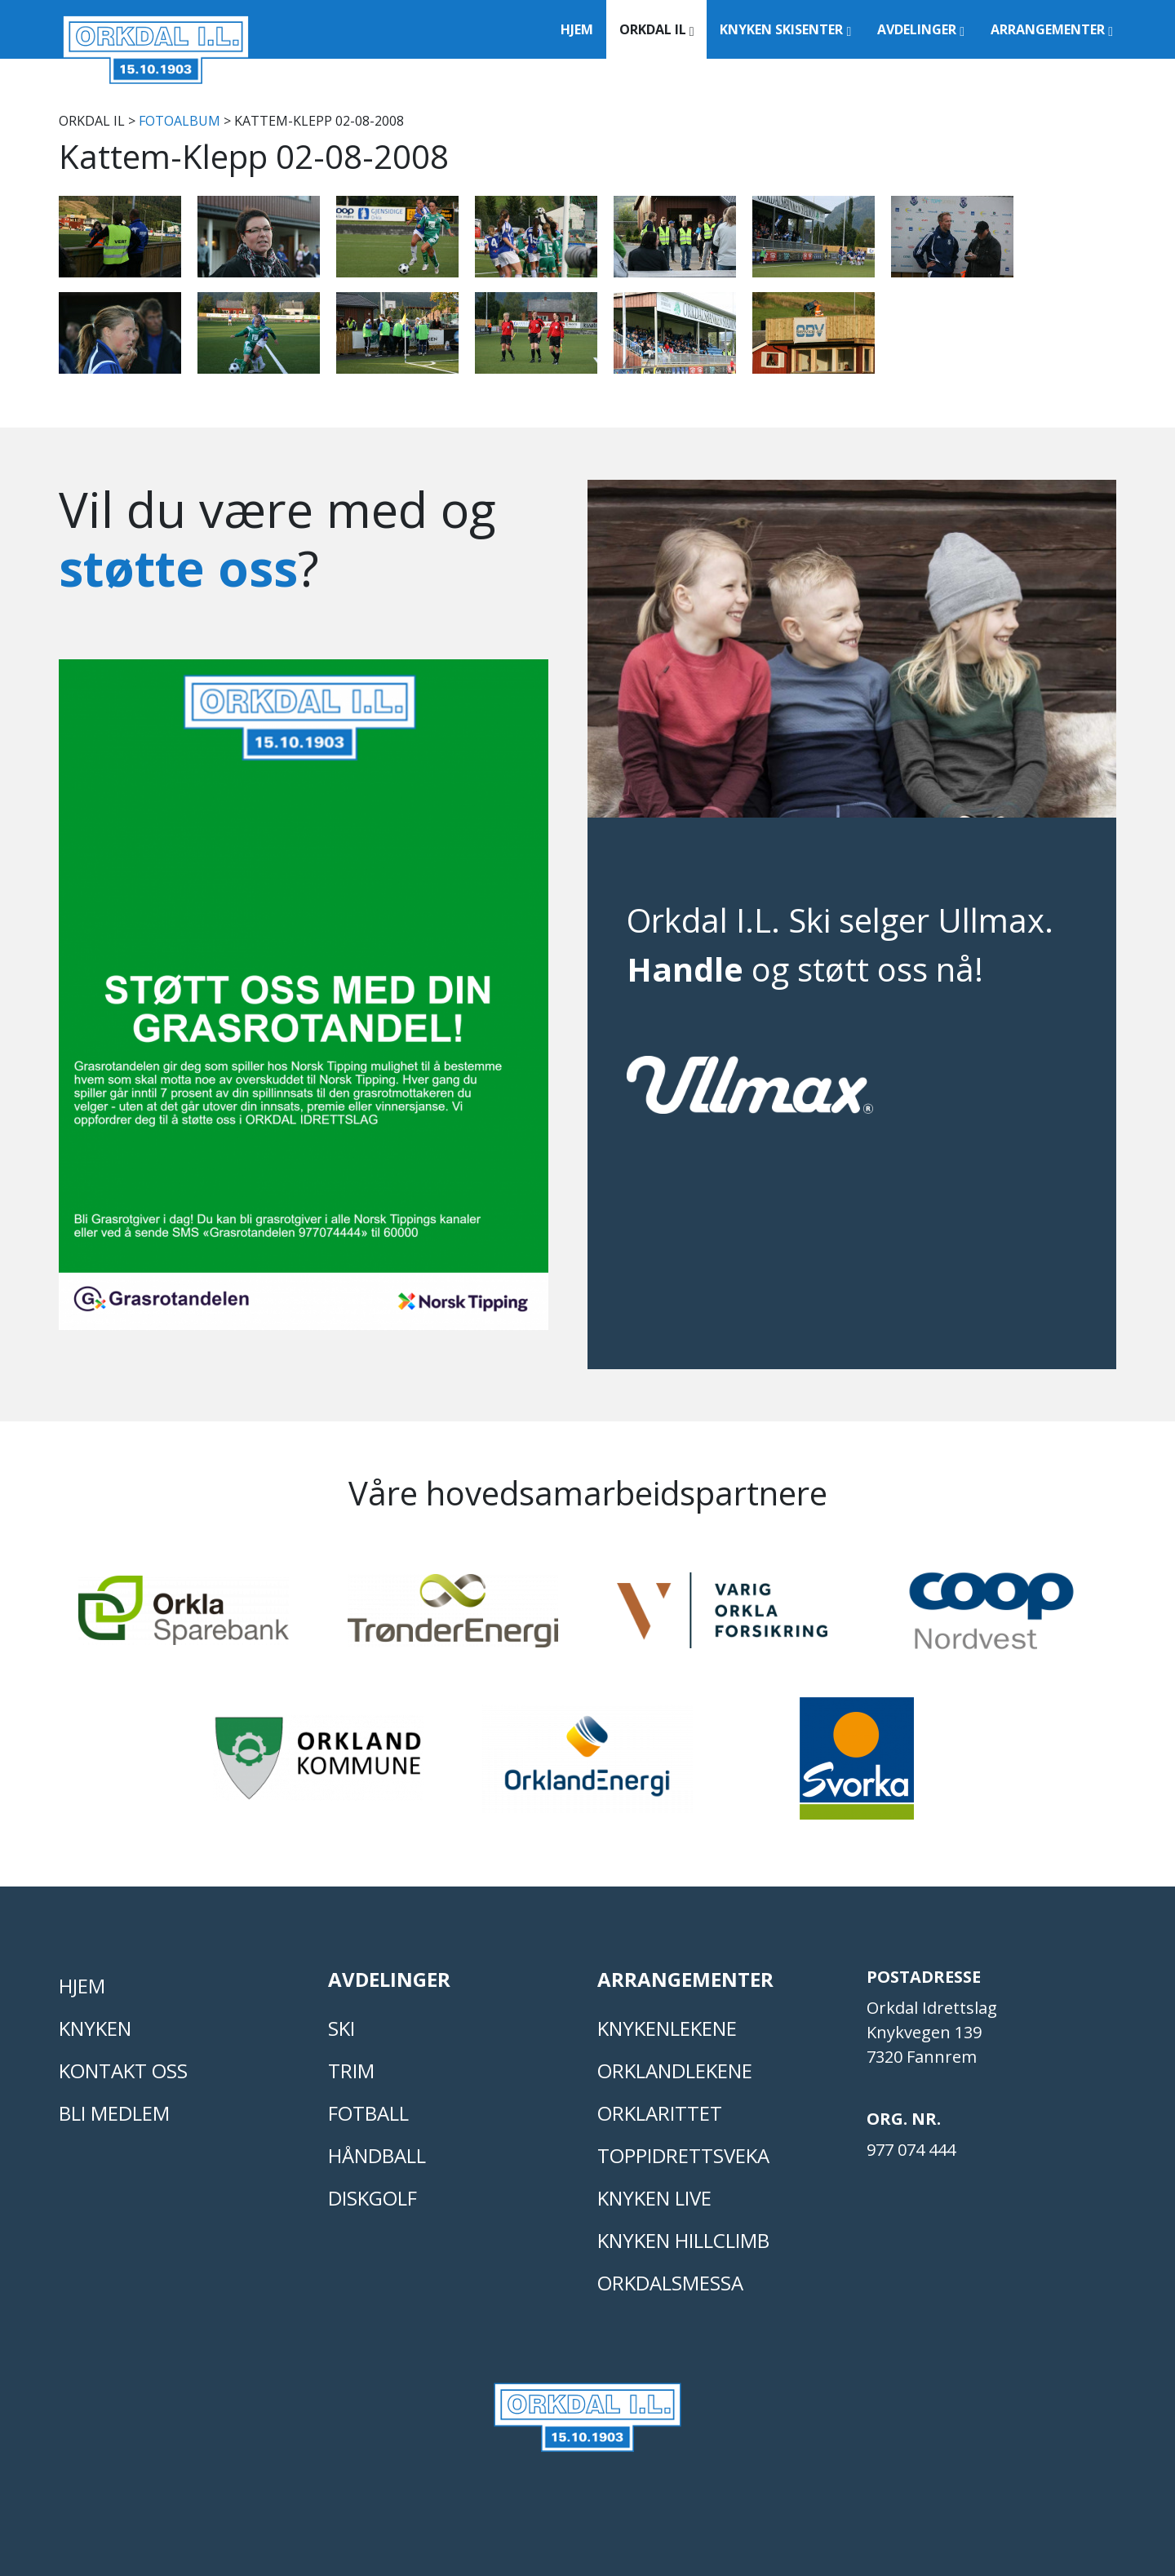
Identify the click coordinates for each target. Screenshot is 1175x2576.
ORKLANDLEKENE (674, 2070)
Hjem (577, 29)
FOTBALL (368, 2112)
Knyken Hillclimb (683, 2240)
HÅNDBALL (377, 2155)
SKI (341, 2028)
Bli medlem (114, 2112)
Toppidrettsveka (683, 2155)
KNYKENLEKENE (667, 2028)
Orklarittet (659, 2112)
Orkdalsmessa (670, 2282)
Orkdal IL (656, 29)
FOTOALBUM (179, 121)
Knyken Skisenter (785, 29)
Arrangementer (1052, 29)
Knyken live (654, 2197)
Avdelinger (920, 29)
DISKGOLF (372, 2197)
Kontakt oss (123, 2070)
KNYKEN (95, 2028)
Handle (685, 969)
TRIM (351, 2070)
